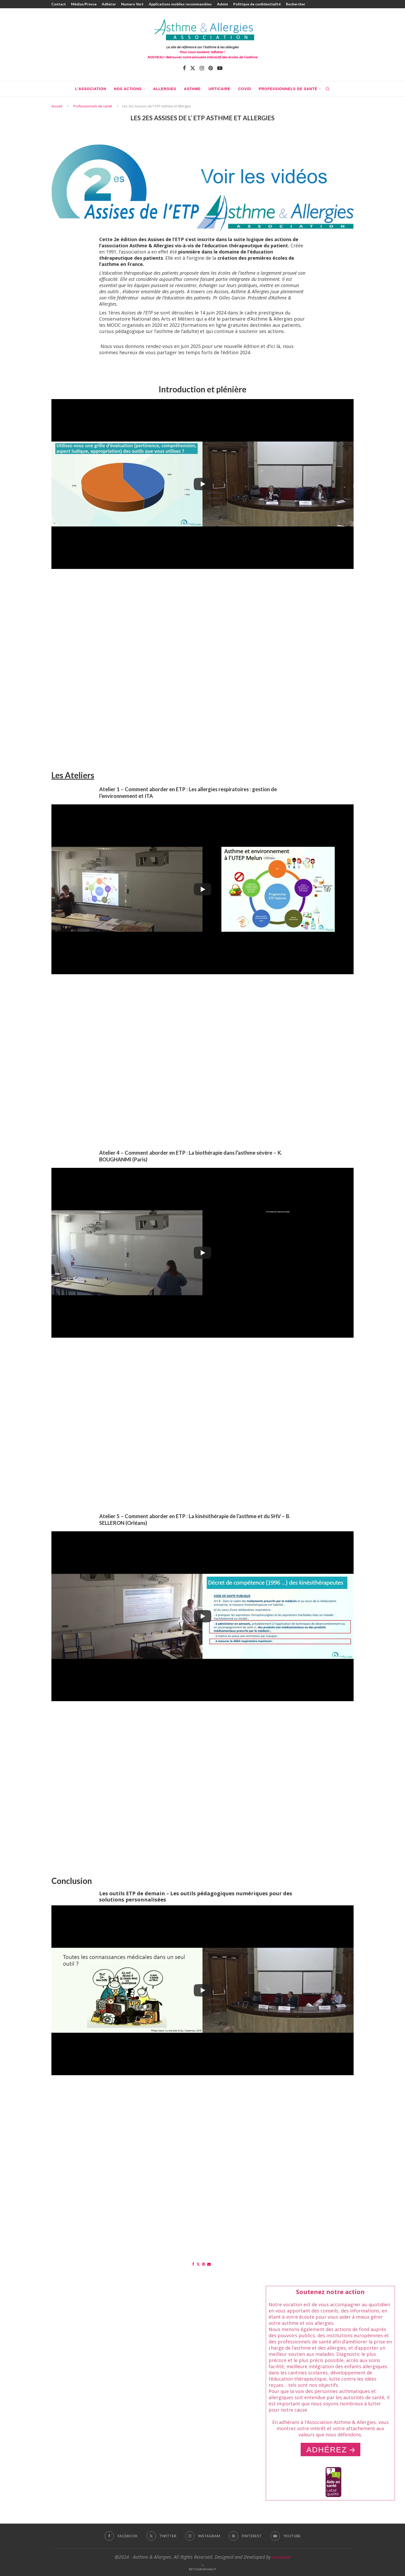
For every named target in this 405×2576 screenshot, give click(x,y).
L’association (90, 89)
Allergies (164, 89)
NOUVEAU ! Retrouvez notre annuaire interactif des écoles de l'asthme (203, 57)
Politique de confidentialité (257, 4)
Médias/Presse (84, 4)
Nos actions (128, 89)
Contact (58, 4)
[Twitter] (192, 68)
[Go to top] (202, 2569)
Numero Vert (132, 4)
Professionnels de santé (288, 89)
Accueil (56, 106)
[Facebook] (184, 68)
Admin (222, 4)
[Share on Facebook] (193, 2264)
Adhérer (109, 4)
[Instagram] (202, 68)
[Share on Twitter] (198, 2264)
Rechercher (295, 4)
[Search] (327, 88)
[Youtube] (219, 68)
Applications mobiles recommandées (180, 4)
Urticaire (219, 89)
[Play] (202, 484)
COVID (244, 89)
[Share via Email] (209, 2264)
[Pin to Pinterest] (203, 2264)
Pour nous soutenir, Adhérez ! (202, 52)
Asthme (192, 89)
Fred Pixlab (281, 2557)
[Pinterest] (210, 68)
